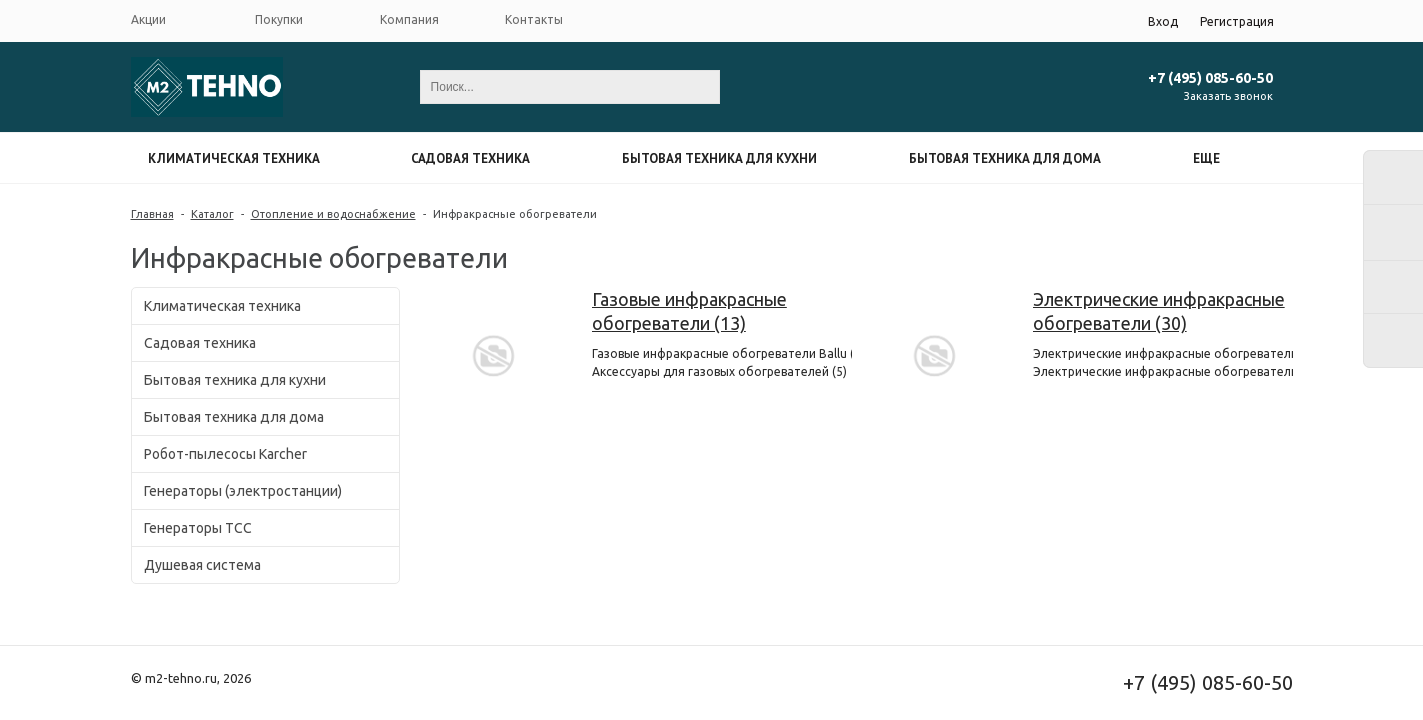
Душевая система (202, 565)
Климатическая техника (234, 158)
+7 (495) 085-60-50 (1210, 78)
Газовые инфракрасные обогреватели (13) (689, 311)
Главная (152, 214)
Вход (1163, 21)
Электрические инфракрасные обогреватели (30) (1159, 311)
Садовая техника (470, 158)
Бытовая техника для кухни (719, 158)
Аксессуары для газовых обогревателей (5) (719, 371)
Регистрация (1237, 21)
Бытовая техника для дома (1005, 158)
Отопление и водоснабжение (333, 214)
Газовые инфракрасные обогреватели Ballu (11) (722, 353)
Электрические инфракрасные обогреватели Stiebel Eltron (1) (1163, 353)
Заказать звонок (1228, 96)
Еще (1206, 158)
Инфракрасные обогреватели (515, 214)
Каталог (212, 214)
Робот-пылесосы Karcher (225, 454)
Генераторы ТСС (198, 528)
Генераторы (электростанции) (243, 491)
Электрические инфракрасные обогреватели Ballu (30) (1163, 371)
